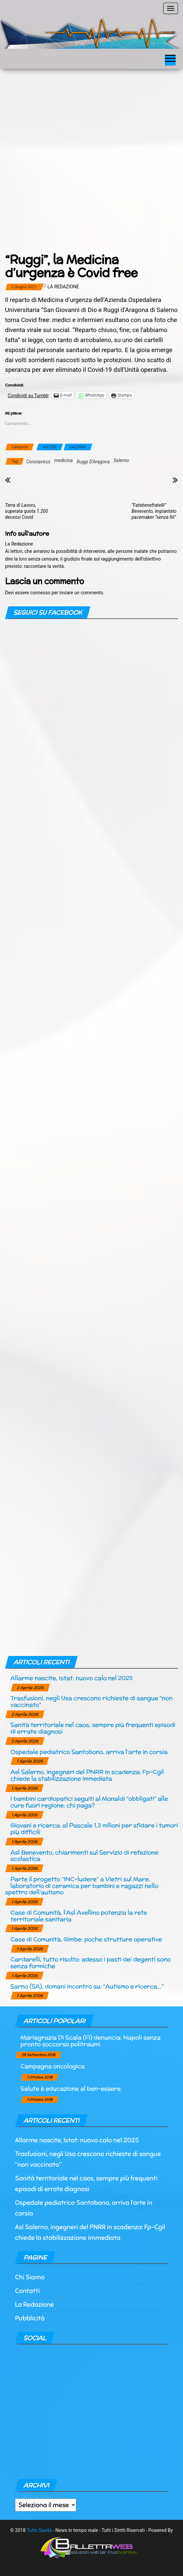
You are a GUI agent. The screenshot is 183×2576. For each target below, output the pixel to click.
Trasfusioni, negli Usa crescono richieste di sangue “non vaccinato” (91, 1701)
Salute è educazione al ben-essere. (71, 2088)
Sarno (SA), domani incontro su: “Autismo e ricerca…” (87, 1986)
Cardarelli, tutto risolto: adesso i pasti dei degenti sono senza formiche (90, 1962)
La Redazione (63, 286)
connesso (40, 592)
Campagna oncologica (52, 2066)
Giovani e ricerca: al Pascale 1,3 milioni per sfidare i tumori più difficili (94, 1828)
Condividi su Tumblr (28, 395)
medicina (63, 460)
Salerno (121, 460)
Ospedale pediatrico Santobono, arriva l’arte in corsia (89, 1752)
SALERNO (78, 447)
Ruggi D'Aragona (93, 461)
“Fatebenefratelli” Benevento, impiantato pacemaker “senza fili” (154, 511)
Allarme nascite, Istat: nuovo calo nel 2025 (71, 1678)
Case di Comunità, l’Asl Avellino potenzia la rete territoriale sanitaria (78, 1915)
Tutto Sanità (39, 2530)
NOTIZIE (49, 447)
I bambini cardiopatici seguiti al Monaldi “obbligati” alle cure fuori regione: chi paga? (89, 1801)
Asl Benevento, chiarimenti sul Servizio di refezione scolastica (84, 1855)
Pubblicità (30, 2318)
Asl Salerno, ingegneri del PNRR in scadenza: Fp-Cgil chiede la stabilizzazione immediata (87, 1775)
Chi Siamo (29, 2277)
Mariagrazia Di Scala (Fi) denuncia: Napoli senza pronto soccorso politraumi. (90, 2040)
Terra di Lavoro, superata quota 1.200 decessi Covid (26, 511)
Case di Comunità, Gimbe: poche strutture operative (86, 1939)
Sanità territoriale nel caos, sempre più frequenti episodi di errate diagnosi (92, 1727)
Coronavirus (38, 461)
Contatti (27, 2291)
